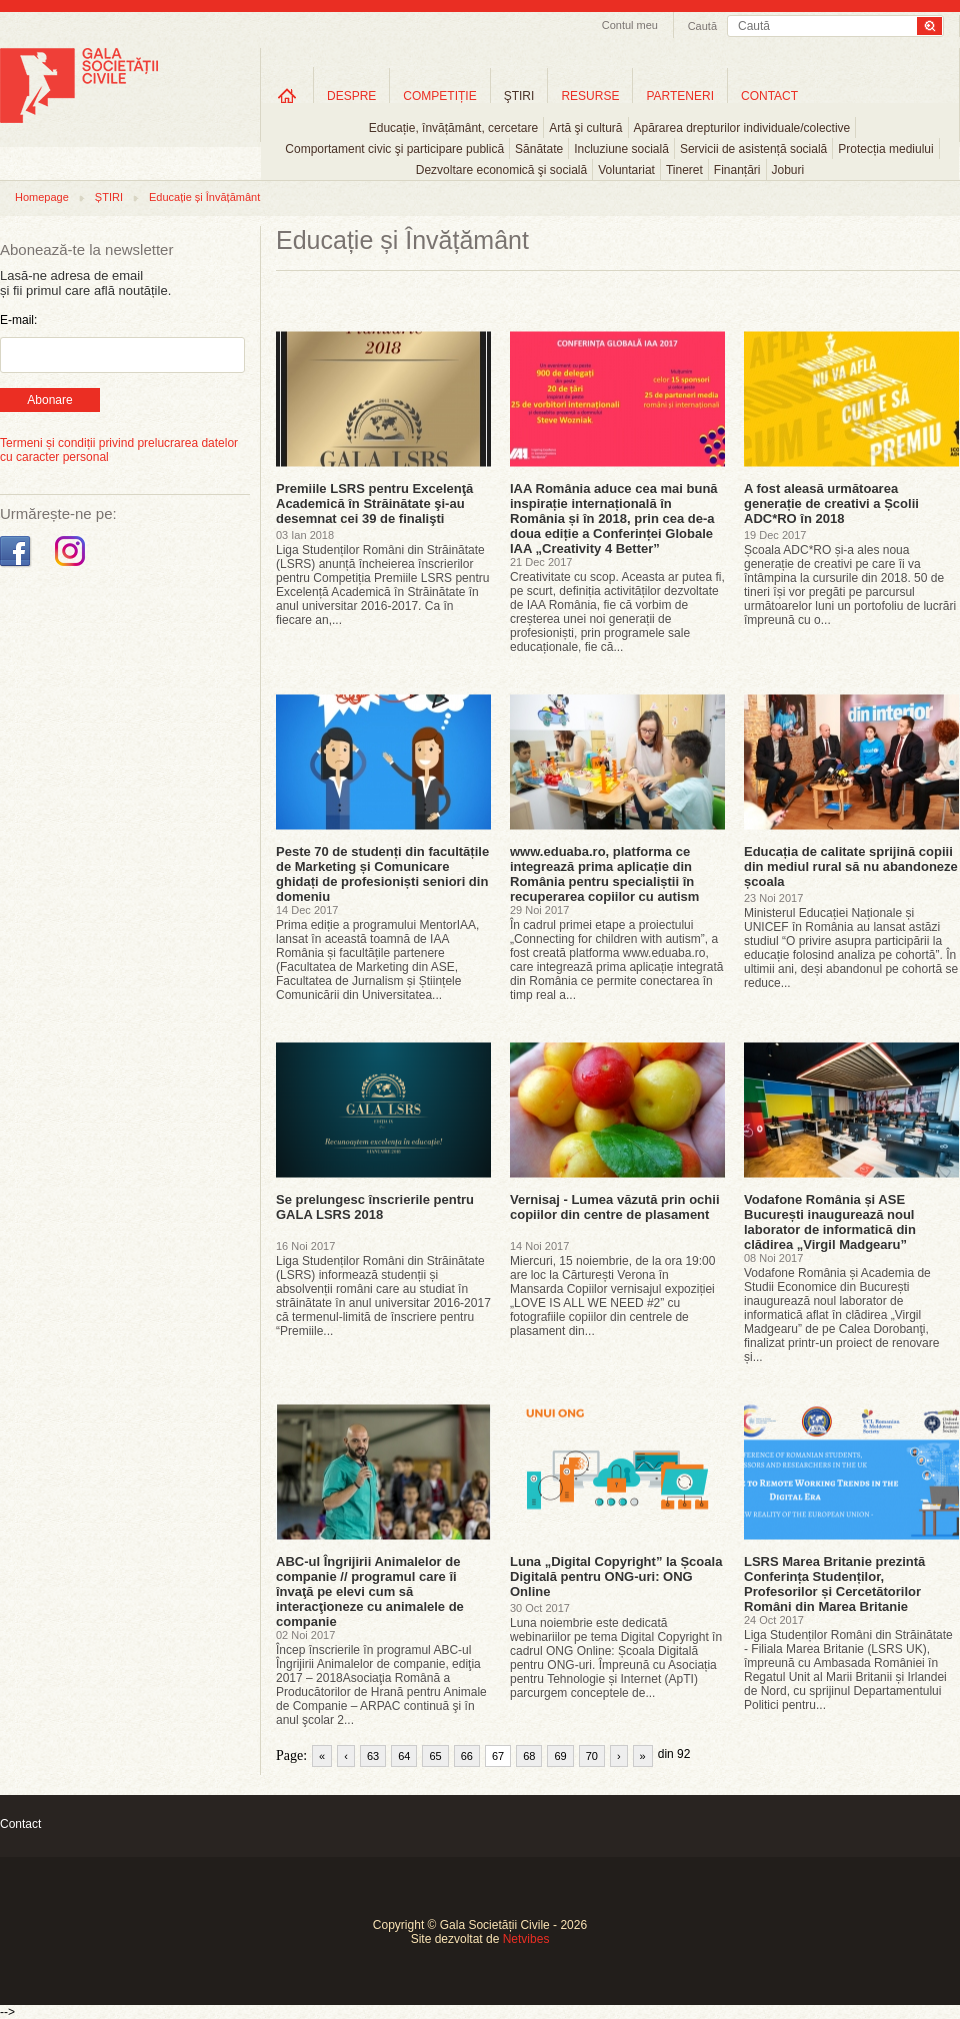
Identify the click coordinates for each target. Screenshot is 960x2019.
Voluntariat (626, 170)
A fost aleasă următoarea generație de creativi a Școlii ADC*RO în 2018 (831, 503)
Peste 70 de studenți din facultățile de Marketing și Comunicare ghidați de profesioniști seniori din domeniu (382, 874)
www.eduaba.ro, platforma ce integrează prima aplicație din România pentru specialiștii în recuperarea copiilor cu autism (604, 874)
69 (560, 1756)
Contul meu (630, 25)
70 (592, 1756)
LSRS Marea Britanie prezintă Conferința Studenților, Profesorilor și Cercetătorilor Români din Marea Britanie (834, 1584)
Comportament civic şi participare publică (394, 149)
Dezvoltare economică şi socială (501, 170)
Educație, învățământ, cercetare (453, 128)
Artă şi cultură (585, 128)
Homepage (42, 197)
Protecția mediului (885, 149)
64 (404, 1756)
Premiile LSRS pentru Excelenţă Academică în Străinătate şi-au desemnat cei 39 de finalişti (374, 503)
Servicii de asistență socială (753, 149)
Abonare (49, 400)
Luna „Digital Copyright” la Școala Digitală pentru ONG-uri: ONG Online (616, 1576)
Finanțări (737, 170)
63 (373, 1756)
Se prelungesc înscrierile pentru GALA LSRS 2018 (375, 1207)
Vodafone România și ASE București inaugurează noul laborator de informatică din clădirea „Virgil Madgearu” (830, 1222)
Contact (20, 1824)
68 (529, 1756)
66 (467, 1756)
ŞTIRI (519, 96)
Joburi (788, 170)
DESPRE (351, 96)
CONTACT (769, 96)
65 (435, 1756)
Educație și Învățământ (204, 197)
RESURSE (590, 96)
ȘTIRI (109, 197)
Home (287, 95)
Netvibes (526, 1939)
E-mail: (18, 320)
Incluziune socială (621, 149)
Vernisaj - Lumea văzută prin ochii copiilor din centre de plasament (615, 1207)
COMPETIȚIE (439, 96)
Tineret (684, 170)
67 (498, 1756)
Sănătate (539, 149)
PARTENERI (680, 96)
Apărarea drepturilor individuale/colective (742, 128)
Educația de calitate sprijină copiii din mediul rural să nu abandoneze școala (851, 866)
